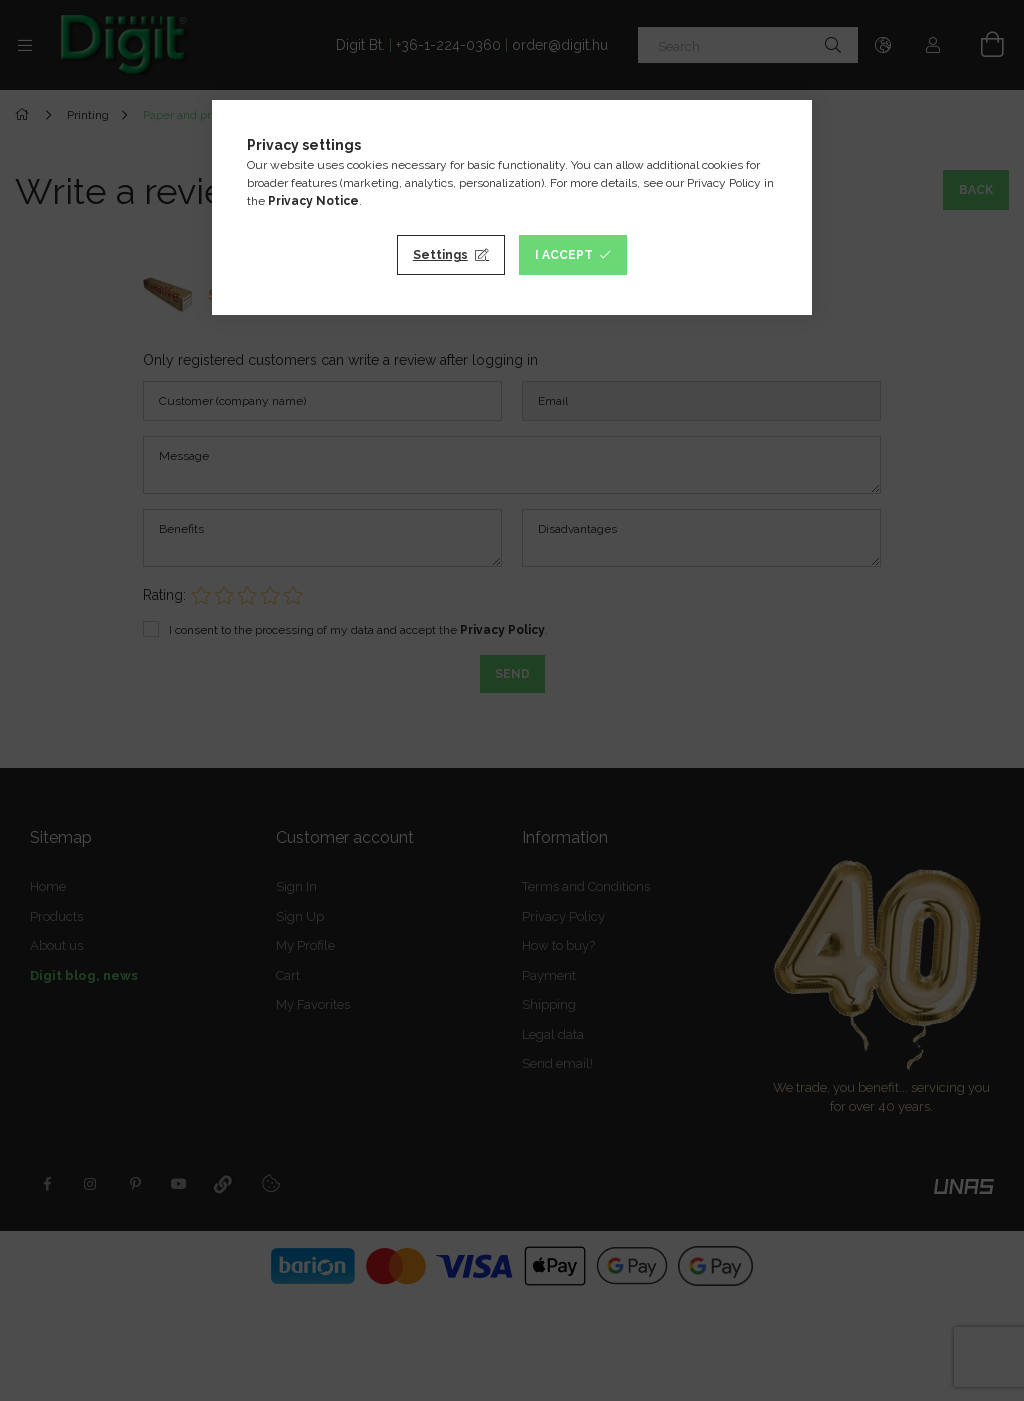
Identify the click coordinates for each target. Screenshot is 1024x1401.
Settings (440, 255)
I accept (564, 255)
